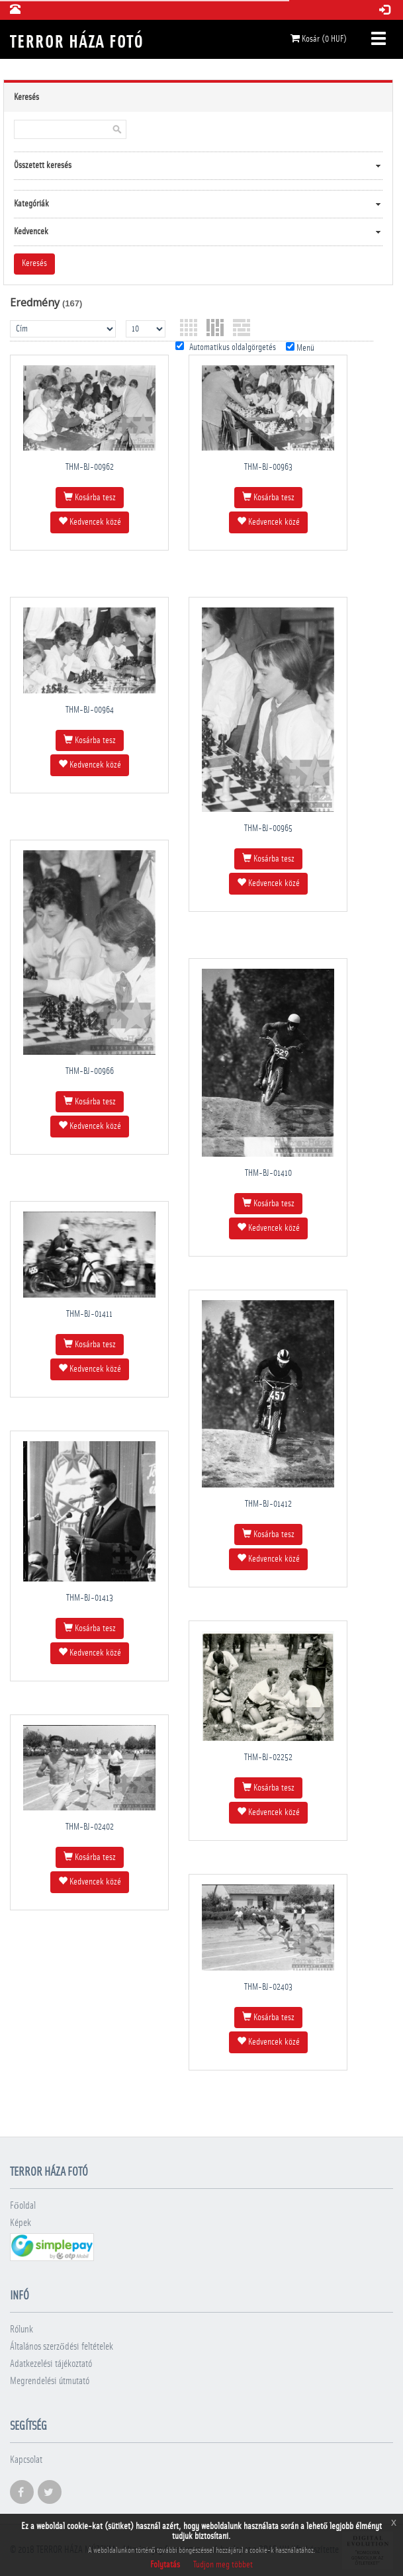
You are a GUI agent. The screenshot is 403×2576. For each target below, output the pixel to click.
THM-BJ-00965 (268, 828)
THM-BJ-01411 (89, 1314)
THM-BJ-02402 (90, 1827)
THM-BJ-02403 (268, 1987)
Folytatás (165, 2564)
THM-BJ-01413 (89, 1598)
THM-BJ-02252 (268, 1757)
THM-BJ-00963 (268, 467)
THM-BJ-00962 (90, 467)
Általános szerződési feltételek (61, 2347)
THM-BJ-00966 (90, 1071)
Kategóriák (31, 203)
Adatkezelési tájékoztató (51, 2364)
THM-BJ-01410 (268, 1173)
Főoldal (23, 2206)
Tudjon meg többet (223, 2564)
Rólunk (21, 2329)
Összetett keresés (42, 165)
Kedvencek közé (89, 521)
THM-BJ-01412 (268, 1504)
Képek (20, 2223)
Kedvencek (31, 231)
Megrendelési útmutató (49, 2381)
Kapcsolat (26, 2460)
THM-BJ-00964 (90, 710)
